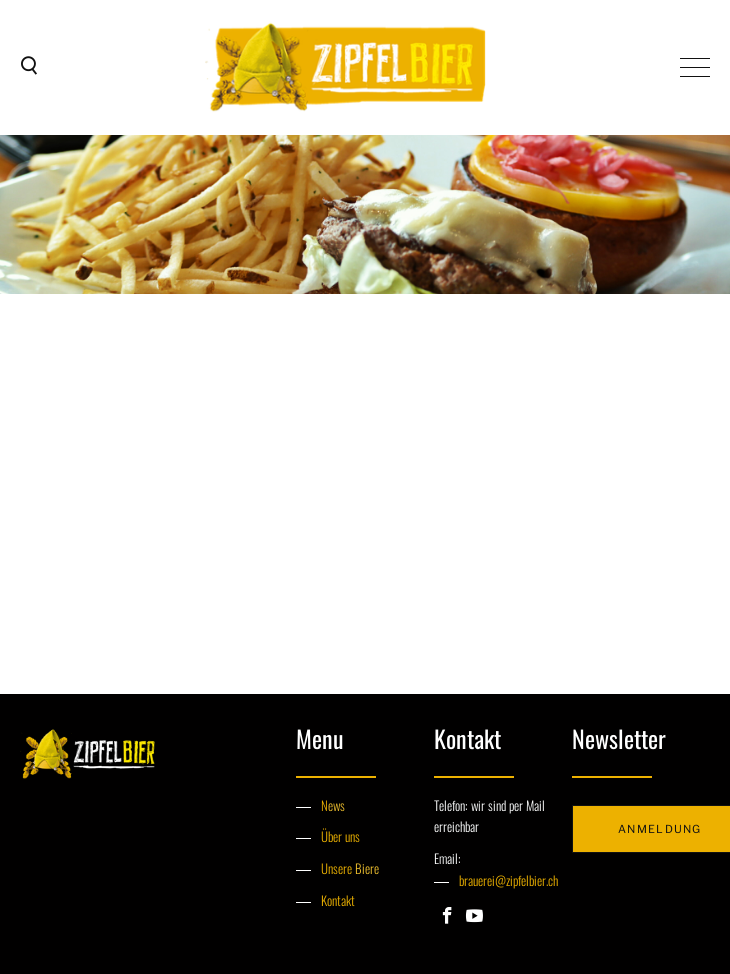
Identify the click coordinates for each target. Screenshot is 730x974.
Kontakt (338, 900)
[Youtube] (474, 917)
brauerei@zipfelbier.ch (508, 880)
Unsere (338, 868)
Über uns (340, 836)
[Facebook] (447, 917)
